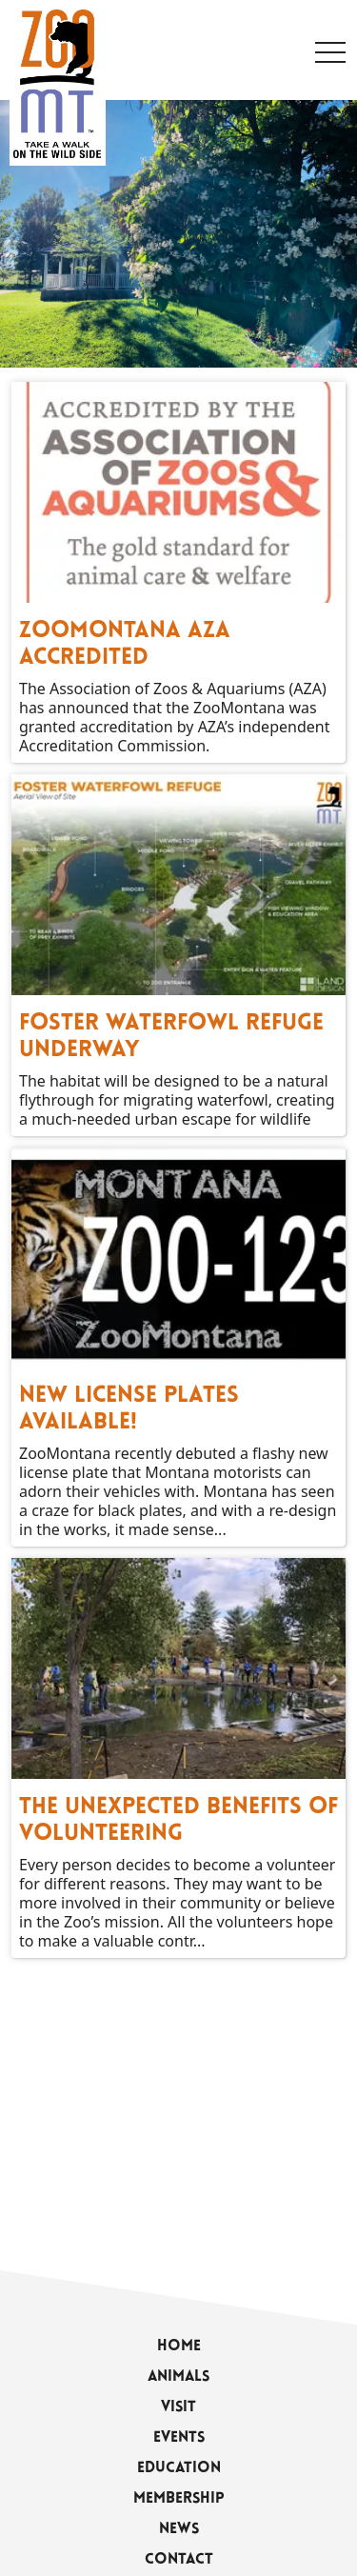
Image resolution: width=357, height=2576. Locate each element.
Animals (178, 2377)
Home (179, 2346)
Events (179, 2438)
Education (179, 2468)
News (179, 2529)
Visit (178, 2407)
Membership (179, 2498)
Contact (179, 2559)
